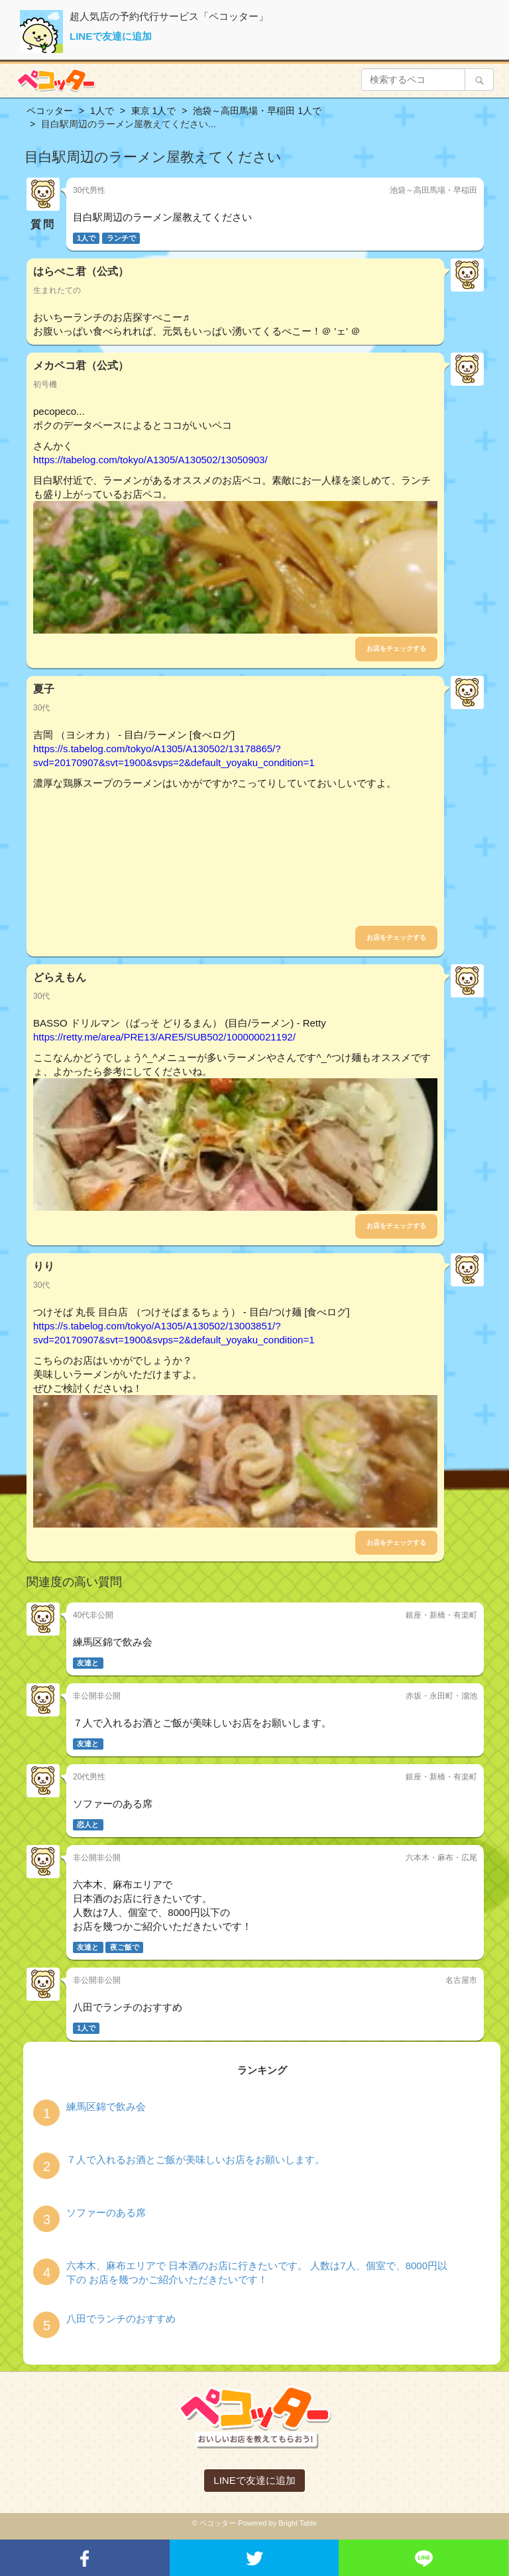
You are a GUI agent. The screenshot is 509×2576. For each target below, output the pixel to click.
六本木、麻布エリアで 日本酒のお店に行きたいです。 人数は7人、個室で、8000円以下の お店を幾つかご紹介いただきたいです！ (256, 2272)
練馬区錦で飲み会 (106, 2106)
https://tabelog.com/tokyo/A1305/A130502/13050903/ (150, 459)
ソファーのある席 (106, 2212)
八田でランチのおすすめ (121, 2318)
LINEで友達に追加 (111, 36)
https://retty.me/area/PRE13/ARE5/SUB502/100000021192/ (164, 1036)
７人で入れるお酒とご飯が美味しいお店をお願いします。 (195, 2159)
